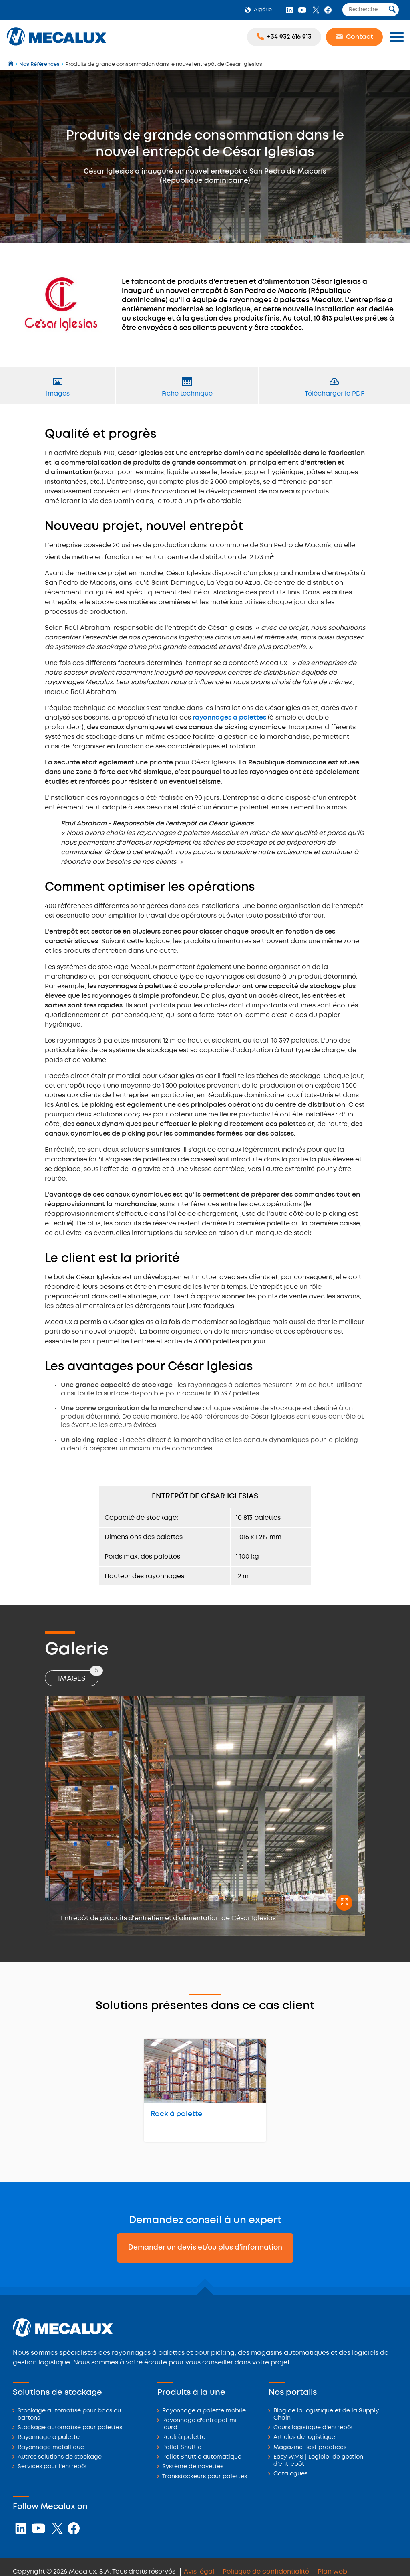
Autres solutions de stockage (60, 2457)
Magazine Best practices (309, 2447)
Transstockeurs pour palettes (204, 2476)
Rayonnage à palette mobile (204, 2411)
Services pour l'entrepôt (52, 2466)
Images (78, 1676)
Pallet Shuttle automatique (201, 2457)
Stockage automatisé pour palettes (70, 2427)
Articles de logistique (304, 2437)
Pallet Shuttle (181, 2447)
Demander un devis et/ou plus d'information (205, 2247)
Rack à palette (176, 2114)
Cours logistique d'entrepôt (313, 2427)
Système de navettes (192, 2466)
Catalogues (290, 2474)
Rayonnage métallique (51, 2447)
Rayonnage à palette (49, 2437)
